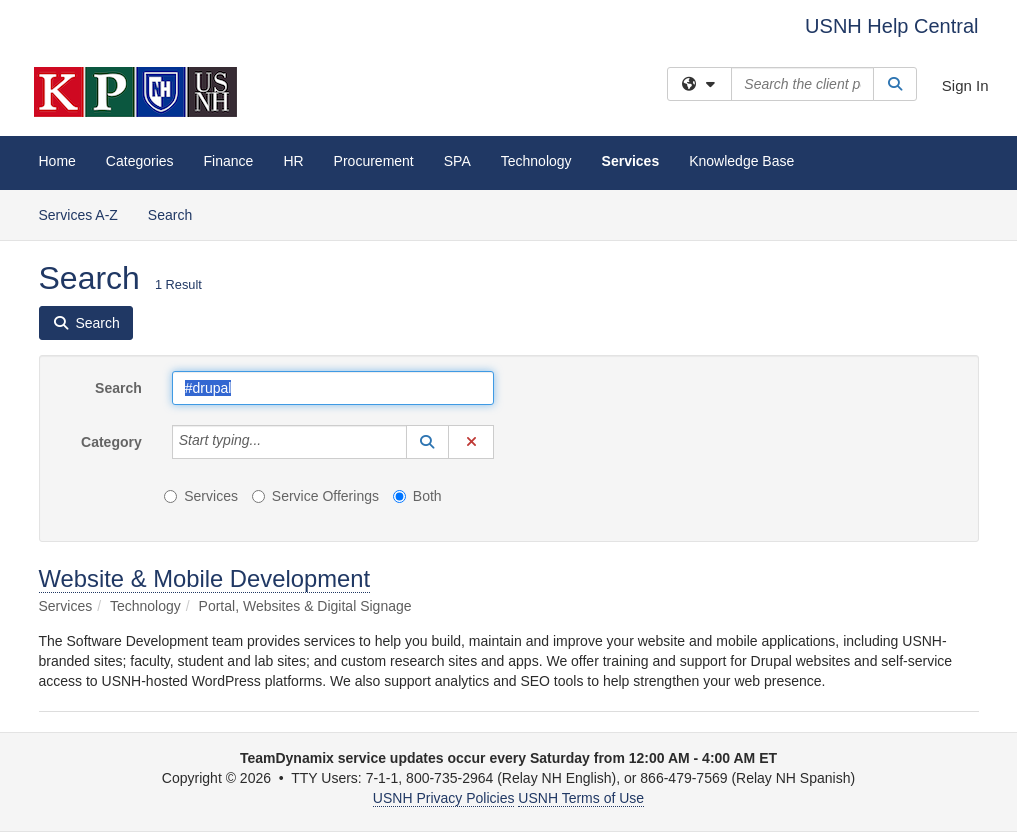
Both (417, 496)
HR (293, 161)
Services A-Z (78, 215)
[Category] (272, 442)
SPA (457, 161)
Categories (140, 161)
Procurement (374, 161)
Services (631, 161)
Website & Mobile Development (205, 578)
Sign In (965, 85)
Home (57, 161)
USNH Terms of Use (581, 798)
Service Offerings (315, 496)
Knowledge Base (741, 161)
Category (111, 442)
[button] (428, 442)
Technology (536, 161)
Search (177, 213)
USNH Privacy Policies (444, 798)
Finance (229, 161)
